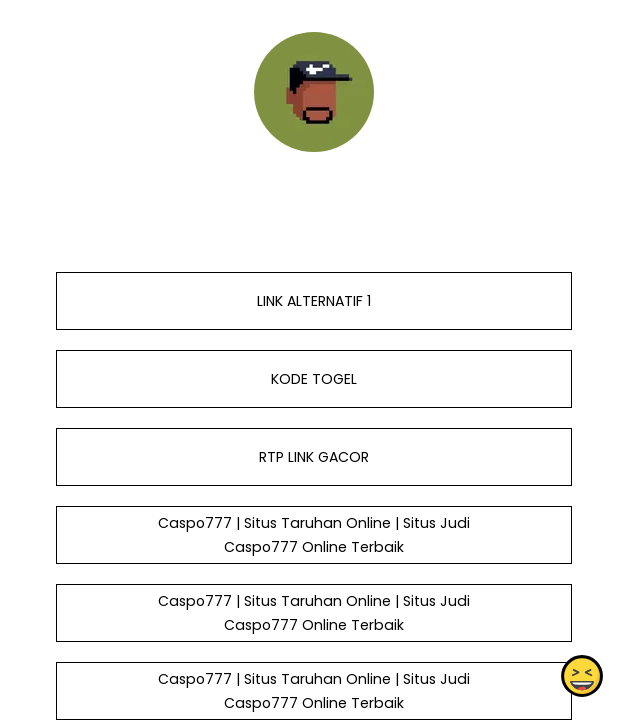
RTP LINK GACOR (314, 457)
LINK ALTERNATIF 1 (314, 301)
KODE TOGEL (314, 379)
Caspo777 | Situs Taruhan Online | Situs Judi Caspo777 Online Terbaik (314, 535)
